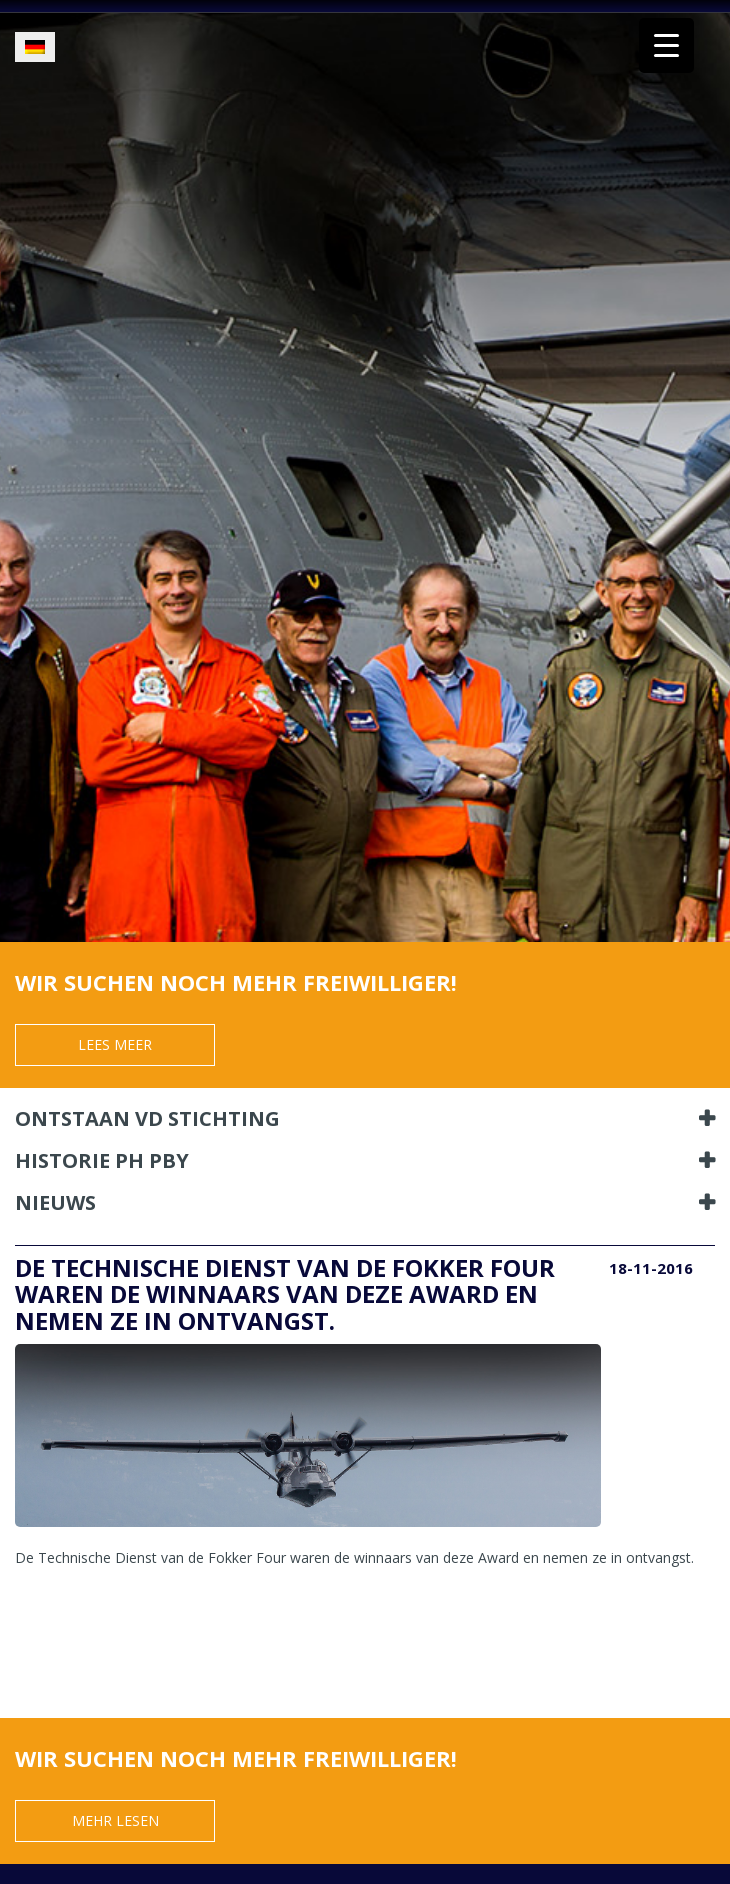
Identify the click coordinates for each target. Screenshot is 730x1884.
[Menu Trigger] (666, 45)
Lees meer (115, 1044)
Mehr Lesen (115, 1820)
